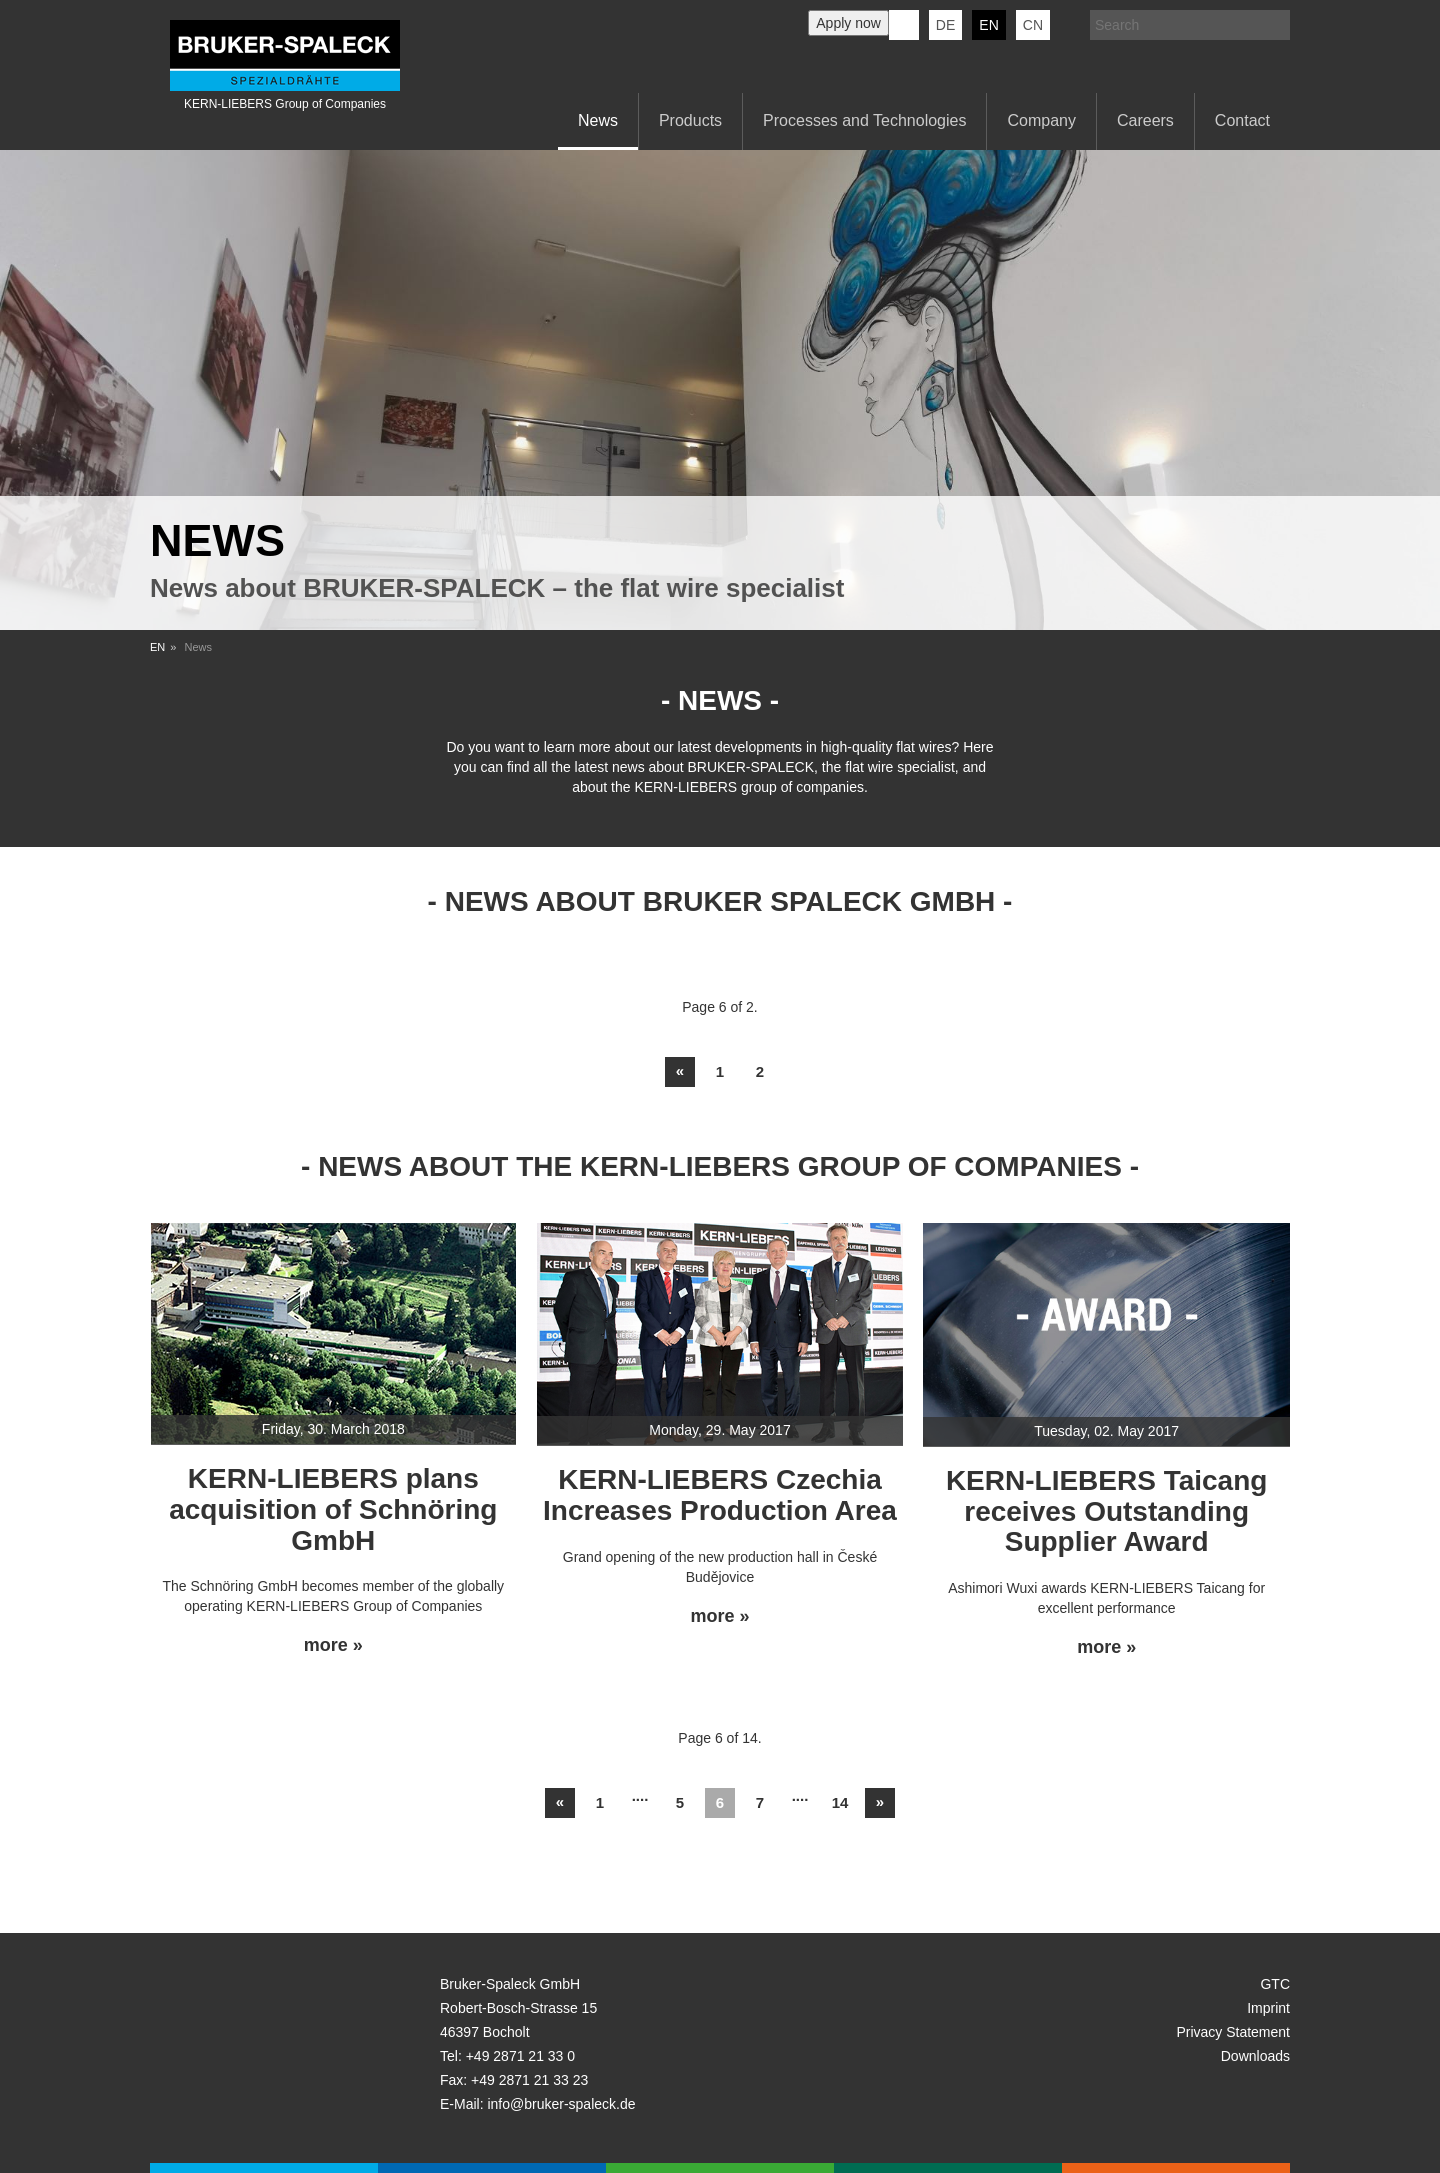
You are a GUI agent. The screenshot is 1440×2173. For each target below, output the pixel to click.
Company (1041, 120)
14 (840, 1802)
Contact (1242, 120)
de (945, 25)
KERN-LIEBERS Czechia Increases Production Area (720, 1495)
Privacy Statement (1233, 2032)
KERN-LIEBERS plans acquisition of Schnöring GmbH (333, 1509)
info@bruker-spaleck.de (561, 2104)
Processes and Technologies (864, 120)
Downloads (1255, 2056)
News (598, 120)
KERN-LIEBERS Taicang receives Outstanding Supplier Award (1107, 1511)
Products (690, 120)
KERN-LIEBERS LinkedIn (904, 25)
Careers (1145, 120)
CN (1033, 25)
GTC (1275, 1984)
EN (157, 647)
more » (333, 1645)
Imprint (1268, 2008)
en (988, 25)
